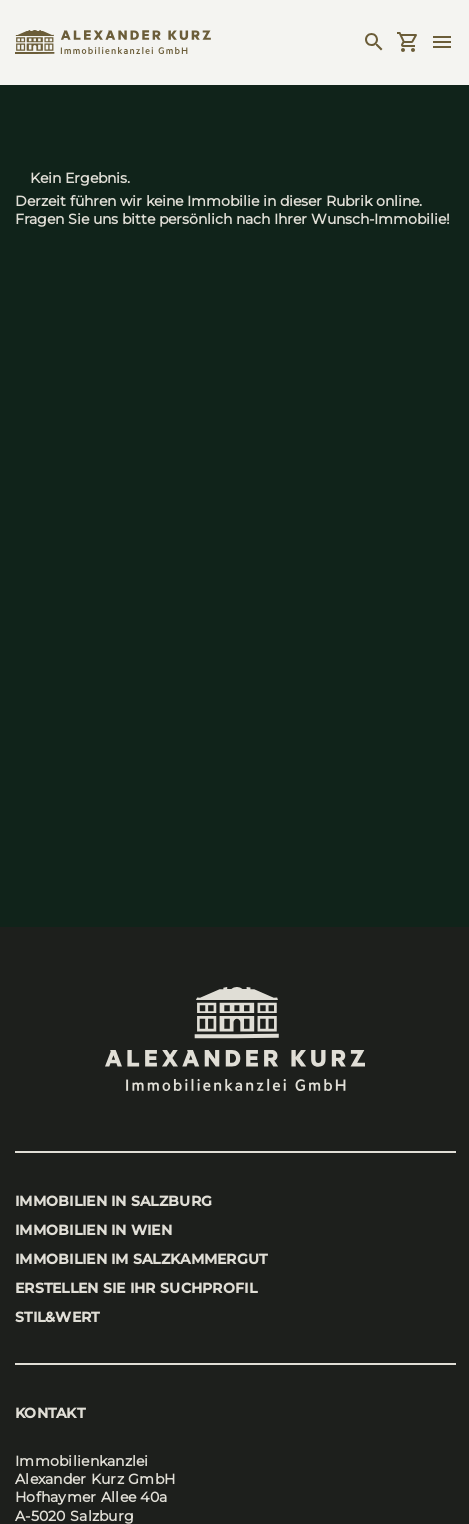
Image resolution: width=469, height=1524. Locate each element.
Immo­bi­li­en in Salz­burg (113, 1201)
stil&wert (57, 1317)
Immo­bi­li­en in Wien (93, 1230)
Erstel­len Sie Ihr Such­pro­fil (136, 1288)
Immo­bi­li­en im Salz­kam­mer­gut (141, 1259)
